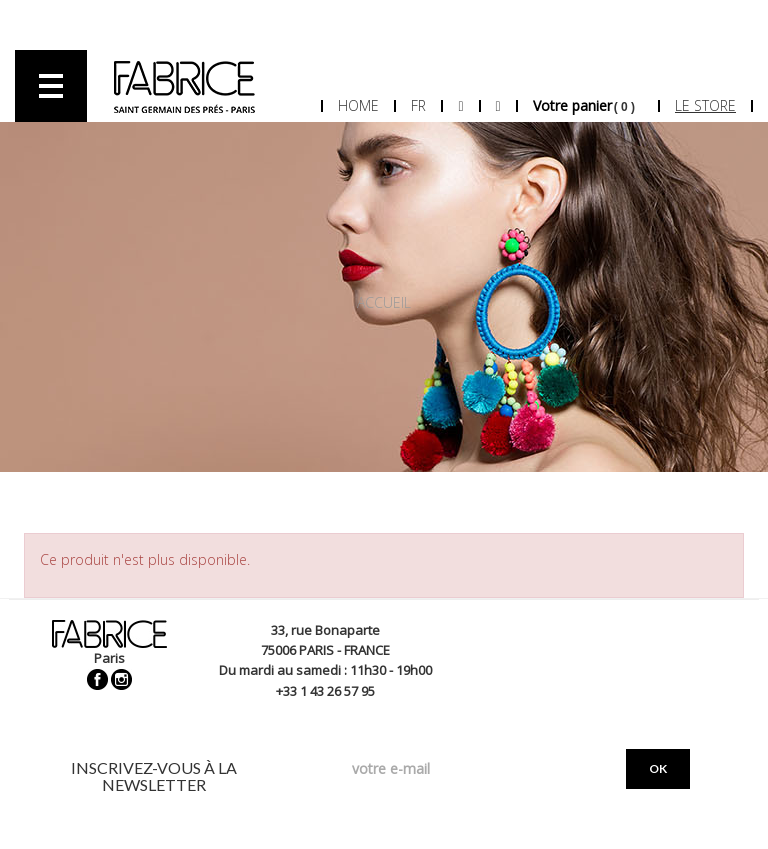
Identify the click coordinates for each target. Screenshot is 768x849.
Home (358, 105)
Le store (705, 105)
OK (658, 768)
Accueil (384, 302)
